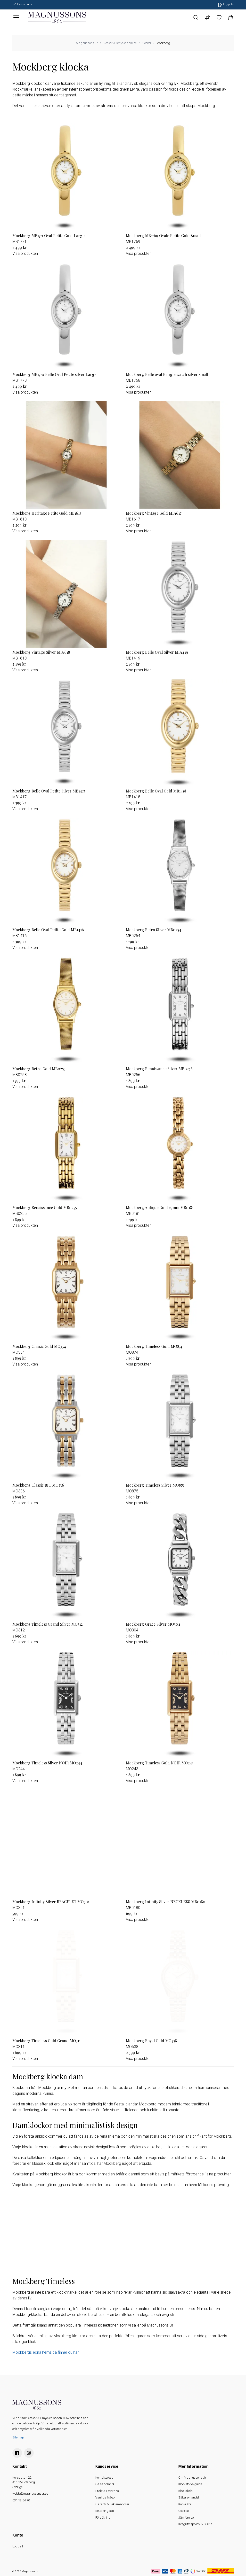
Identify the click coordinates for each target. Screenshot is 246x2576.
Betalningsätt (104, 2511)
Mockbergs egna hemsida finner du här (45, 2352)
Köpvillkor (184, 2504)
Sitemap (18, 2437)
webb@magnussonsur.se (30, 2493)
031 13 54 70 (21, 2500)
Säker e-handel (188, 2497)
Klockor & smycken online (120, 43)
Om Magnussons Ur (192, 2477)
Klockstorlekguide (190, 2484)
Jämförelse (186, 2517)
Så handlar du (105, 2484)
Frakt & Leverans (107, 2491)
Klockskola (185, 2491)
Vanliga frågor (105, 2497)
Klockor (146, 43)
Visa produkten (25, 253)
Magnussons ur (87, 43)
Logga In (18, 2546)
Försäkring (102, 2517)
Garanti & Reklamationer (112, 2504)
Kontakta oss (104, 2477)
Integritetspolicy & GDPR (195, 2524)
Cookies (183, 2511)
